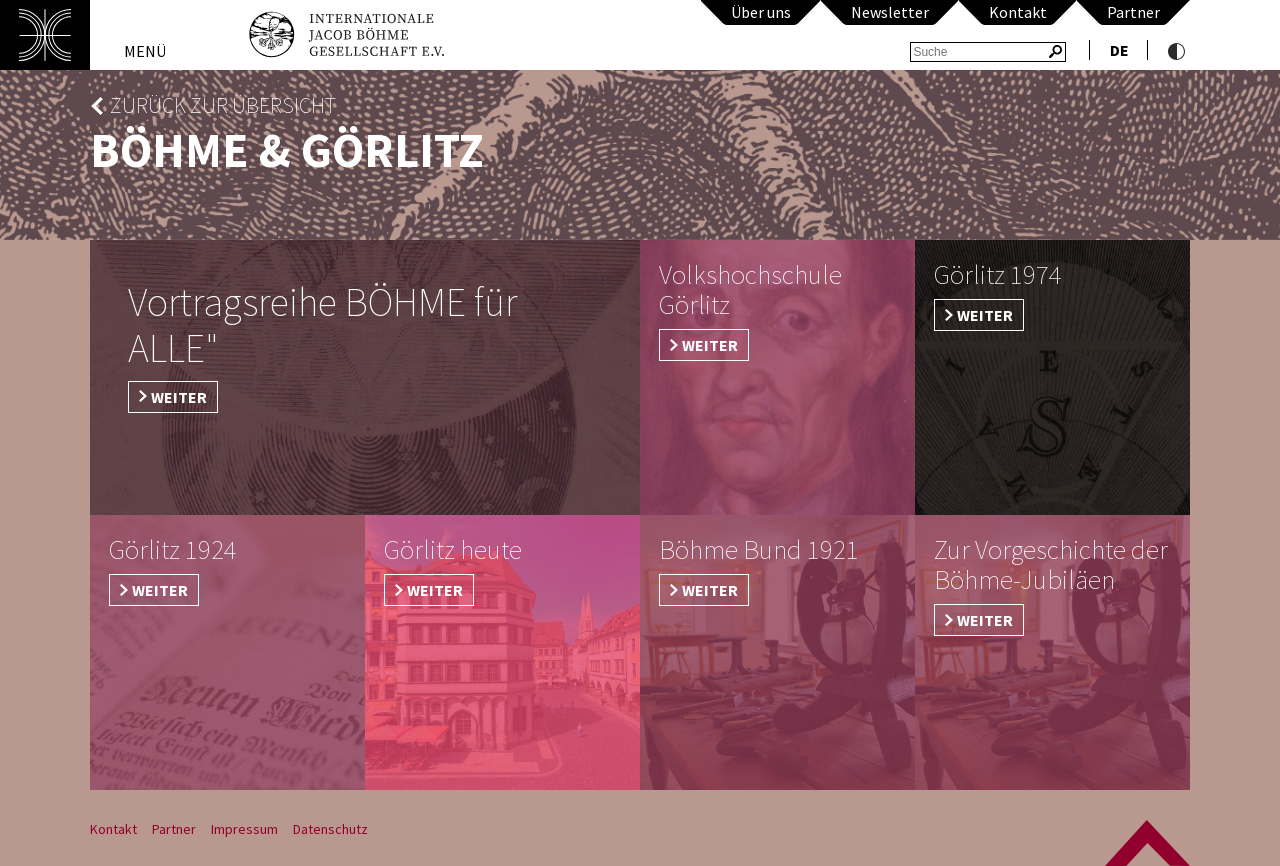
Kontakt (1018, 12)
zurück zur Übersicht (223, 105)
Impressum (244, 829)
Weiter (710, 345)
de (1119, 50)
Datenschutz (330, 829)
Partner (1133, 12)
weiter (179, 397)
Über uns (761, 12)
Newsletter (890, 12)
